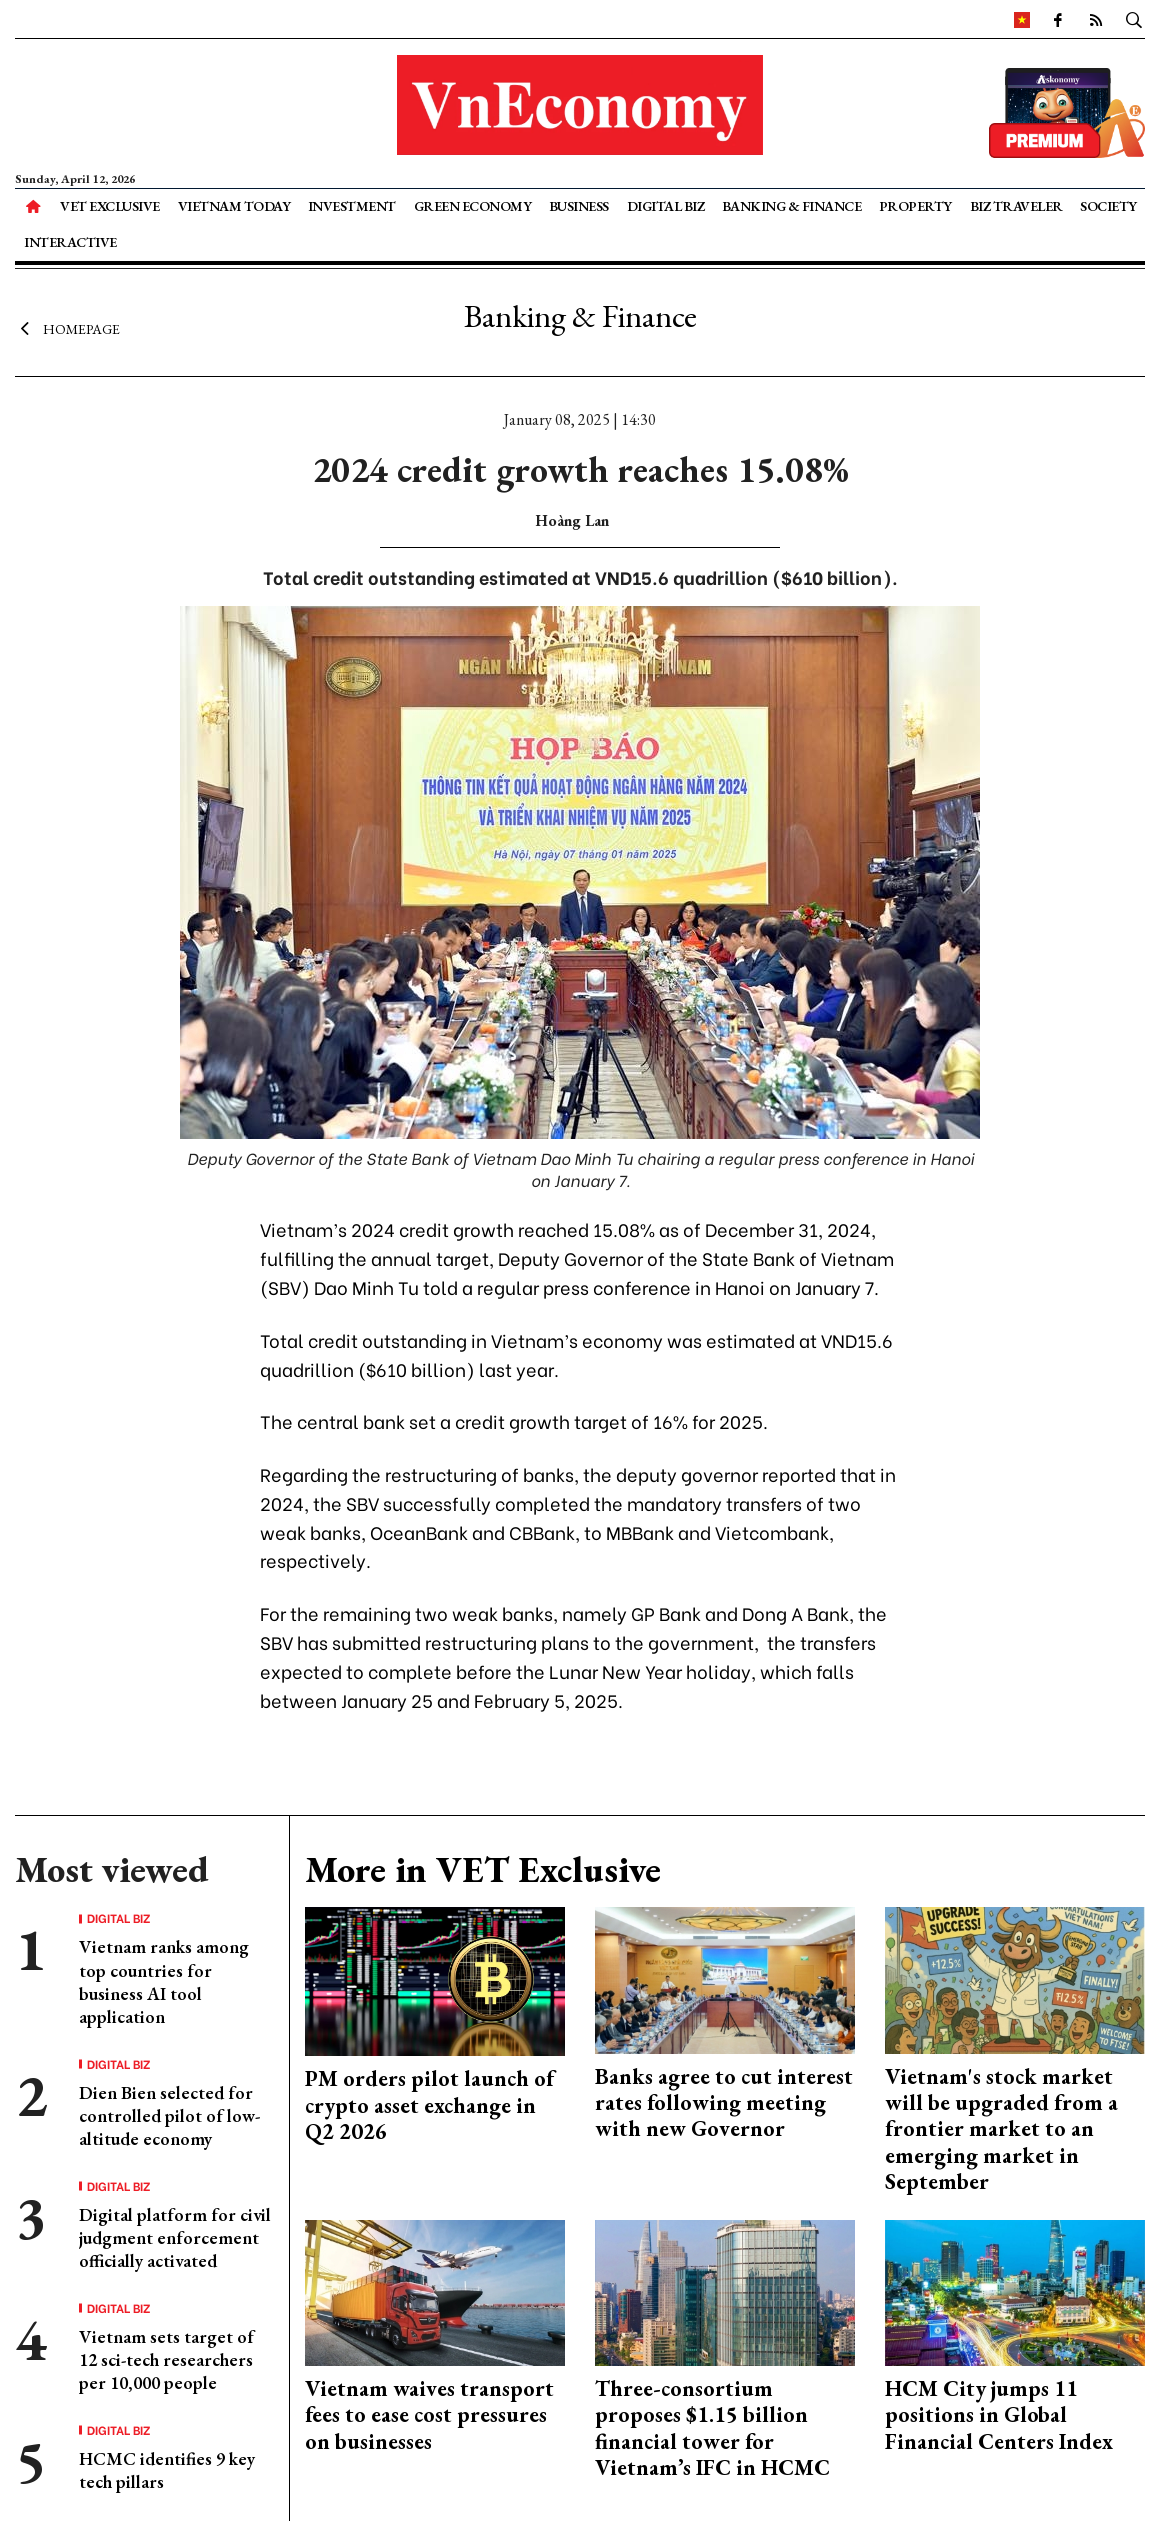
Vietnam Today (234, 206)
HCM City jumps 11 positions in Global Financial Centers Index (999, 2415)
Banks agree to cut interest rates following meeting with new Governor (724, 2103)
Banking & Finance (792, 206)
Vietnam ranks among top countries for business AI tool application (164, 1981)
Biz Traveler (1016, 206)
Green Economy (473, 206)
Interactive (70, 242)
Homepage (67, 328)
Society (1108, 206)
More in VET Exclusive (483, 1869)
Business (579, 206)
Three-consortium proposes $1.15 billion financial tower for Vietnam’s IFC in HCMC (712, 2428)
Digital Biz (666, 206)
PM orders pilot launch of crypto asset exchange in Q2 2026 (429, 2105)
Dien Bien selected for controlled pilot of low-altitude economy (169, 2116)
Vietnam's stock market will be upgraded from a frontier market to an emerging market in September (1001, 2129)
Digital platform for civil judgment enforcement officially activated (175, 2238)
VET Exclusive (110, 206)
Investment (352, 206)
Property (915, 206)
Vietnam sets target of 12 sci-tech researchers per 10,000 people (166, 2360)
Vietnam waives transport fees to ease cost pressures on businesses (429, 2415)
